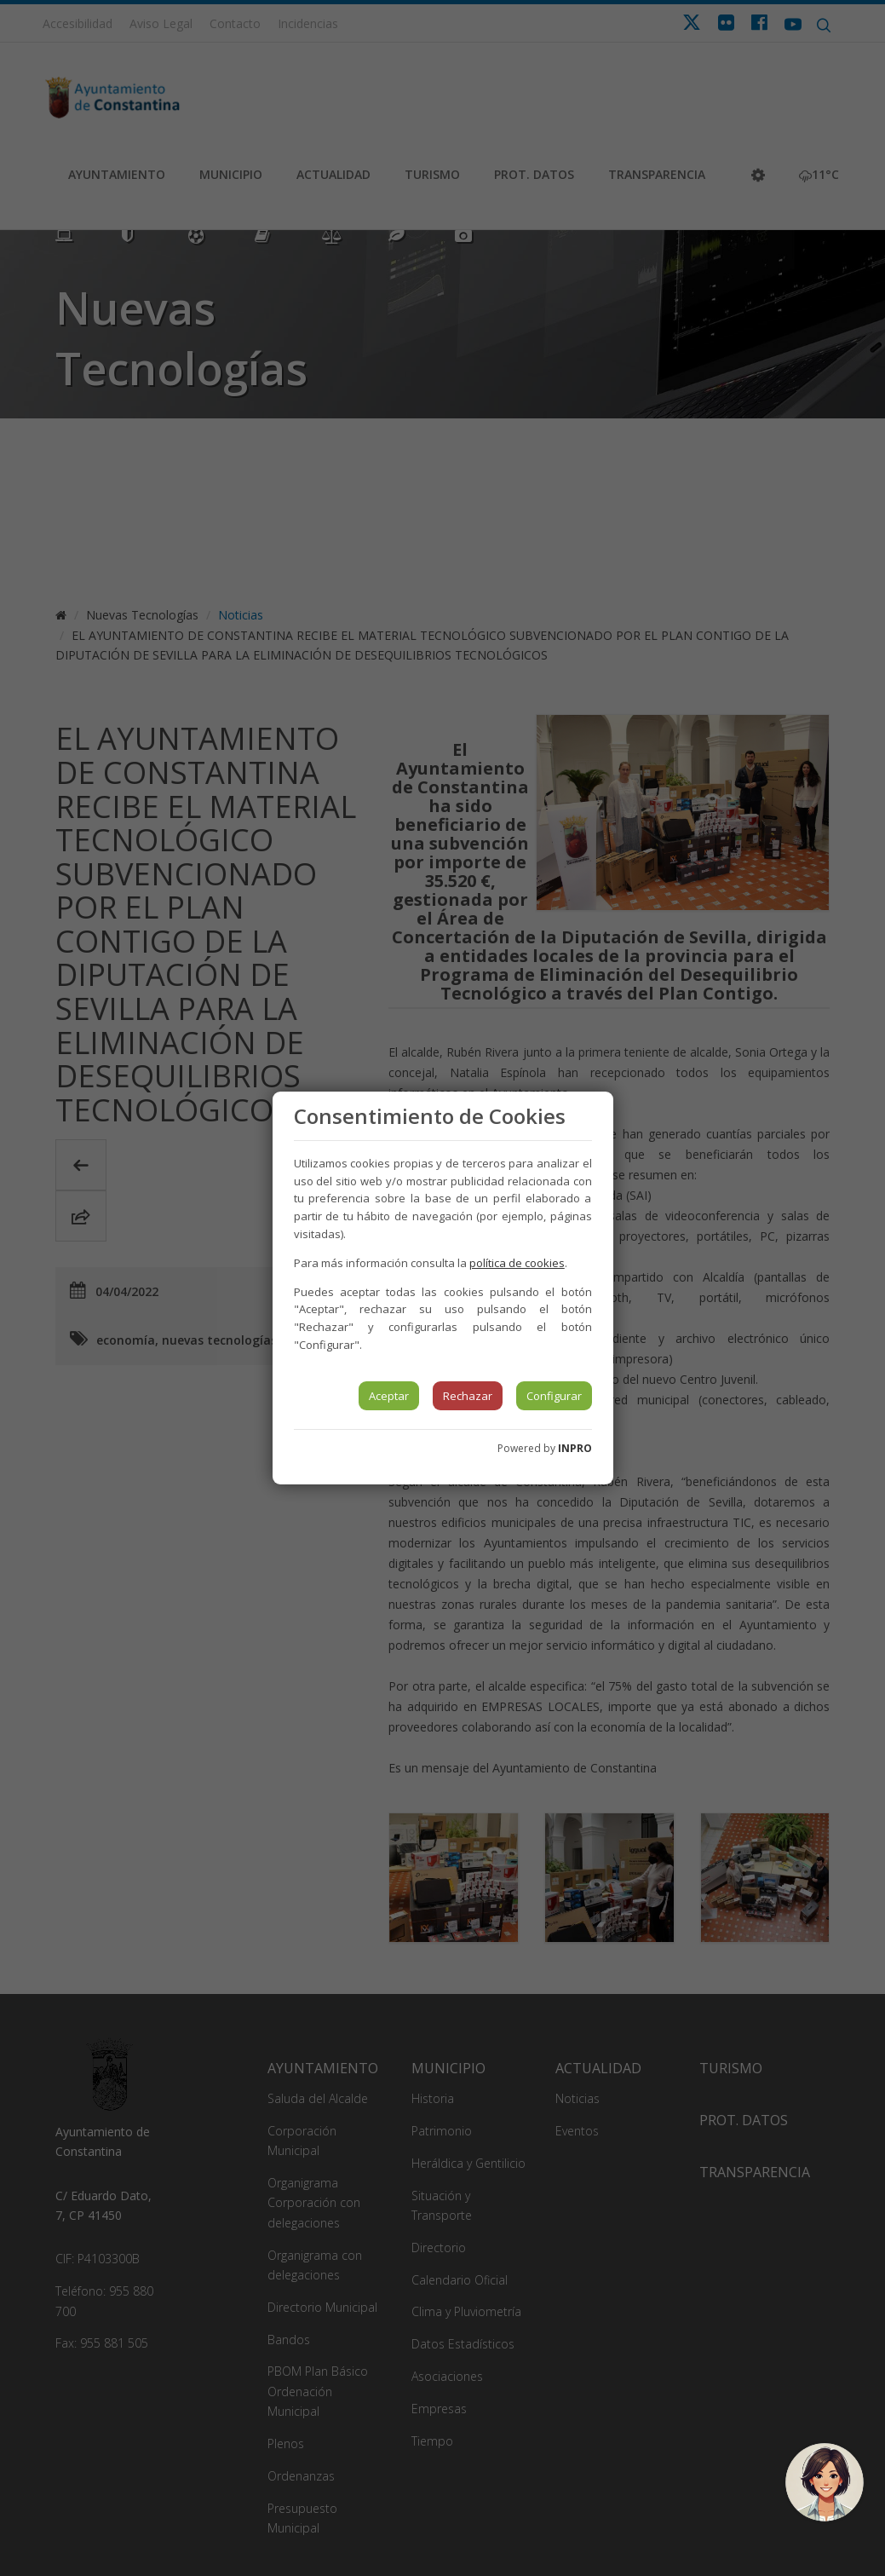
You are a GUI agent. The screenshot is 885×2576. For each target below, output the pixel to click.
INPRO (575, 1448)
